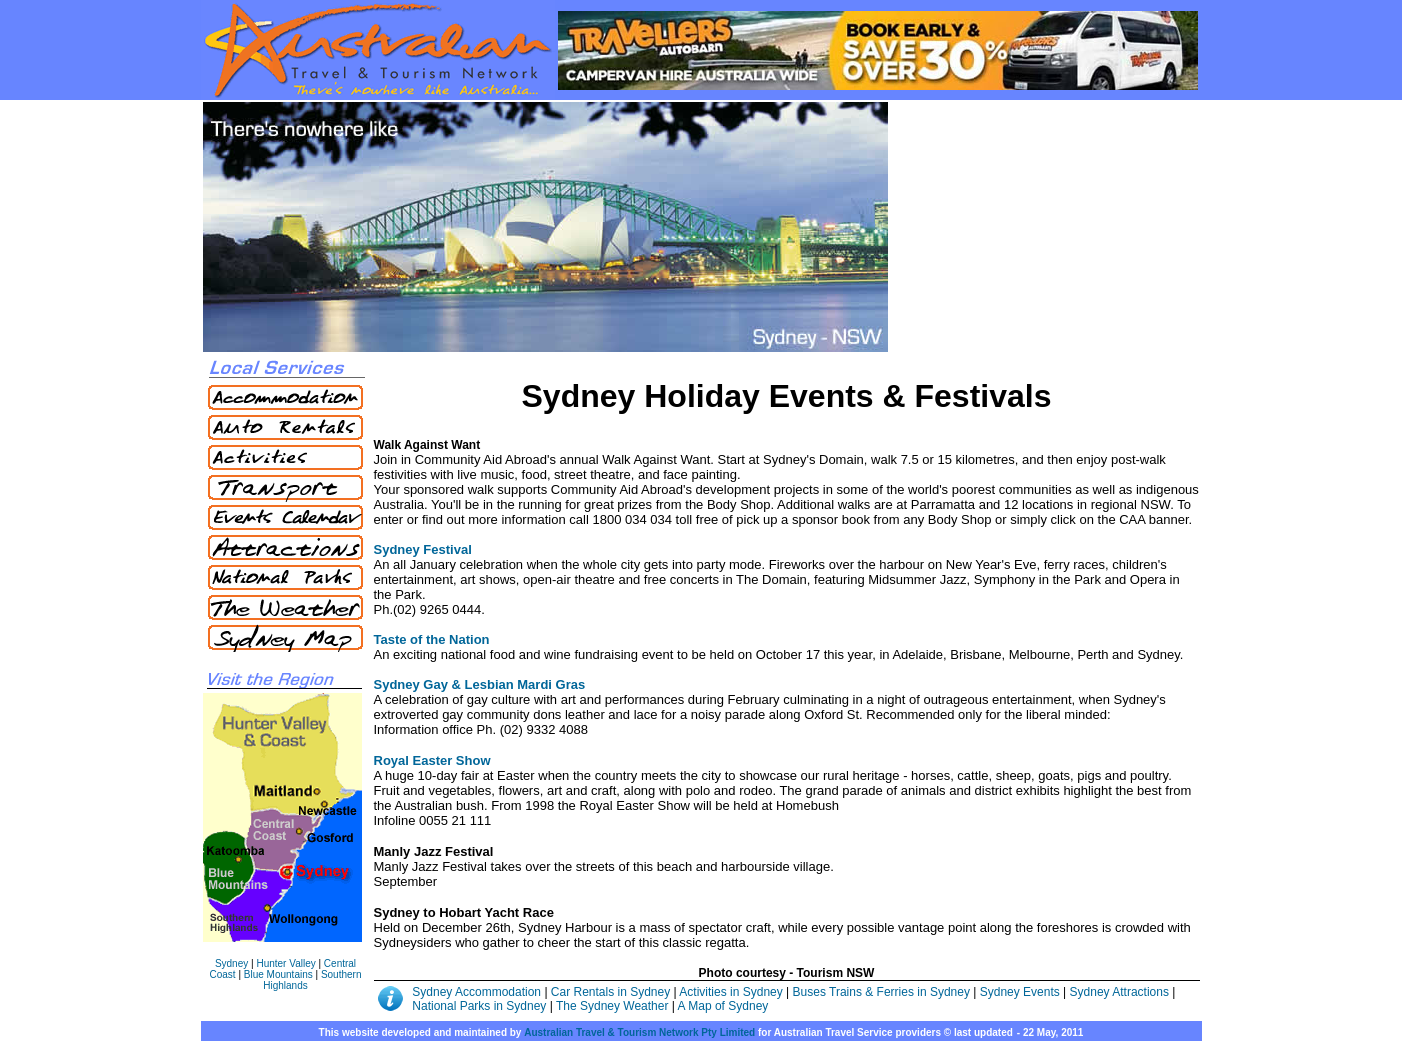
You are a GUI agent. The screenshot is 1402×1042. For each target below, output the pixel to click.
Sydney (231, 963)
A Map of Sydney (723, 1006)
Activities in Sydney (732, 992)
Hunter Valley (285, 963)
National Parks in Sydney (479, 1006)
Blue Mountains (278, 974)
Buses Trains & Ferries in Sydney (883, 992)
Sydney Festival (423, 549)
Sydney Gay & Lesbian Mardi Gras (480, 684)
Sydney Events (1020, 992)
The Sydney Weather (612, 1006)
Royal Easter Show (432, 760)
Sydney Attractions (1119, 992)
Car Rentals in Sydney (612, 992)
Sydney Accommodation (478, 992)
